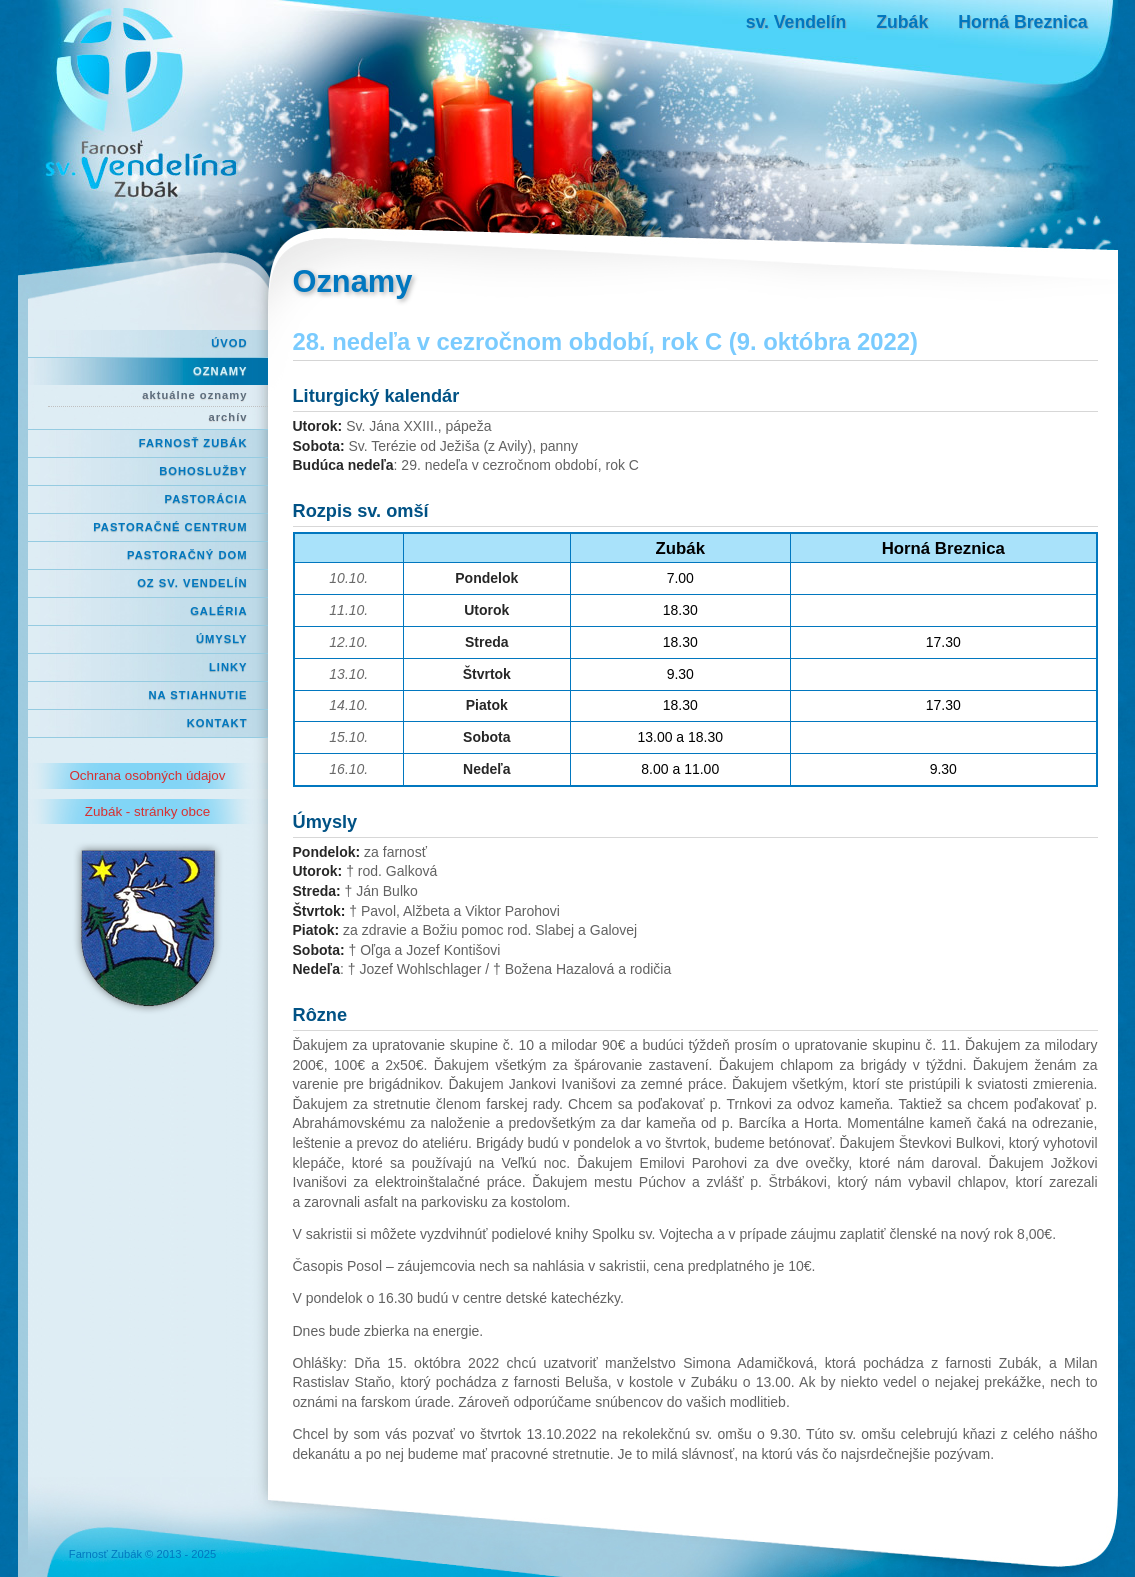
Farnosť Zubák (193, 443)
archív (228, 417)
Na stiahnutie (198, 695)
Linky (228, 667)
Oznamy (220, 371)
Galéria (218, 611)
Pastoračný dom (187, 555)
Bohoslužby (203, 471)
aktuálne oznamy (194, 395)
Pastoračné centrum (170, 527)
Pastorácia (206, 499)
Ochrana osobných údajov (147, 775)
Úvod (229, 343)
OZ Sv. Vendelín (192, 583)
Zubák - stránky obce (147, 811)
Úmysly (222, 639)
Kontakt (217, 723)
